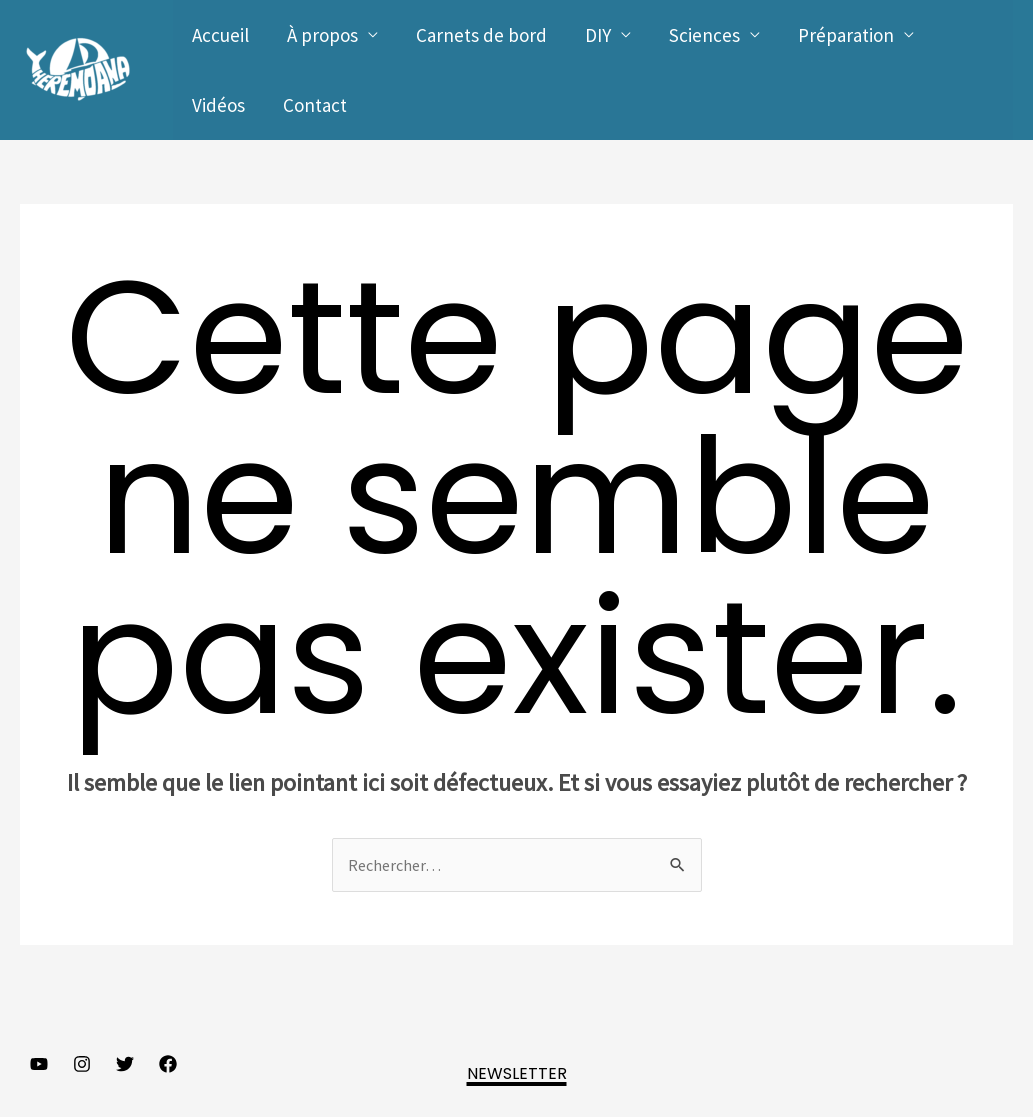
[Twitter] (125, 1064)
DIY (598, 35)
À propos (322, 35)
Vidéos (218, 105)
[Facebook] (168, 1064)
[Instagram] (82, 1064)
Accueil (220, 35)
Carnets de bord (481, 35)
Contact (315, 105)
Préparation (846, 35)
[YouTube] (39, 1064)
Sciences (704, 35)
